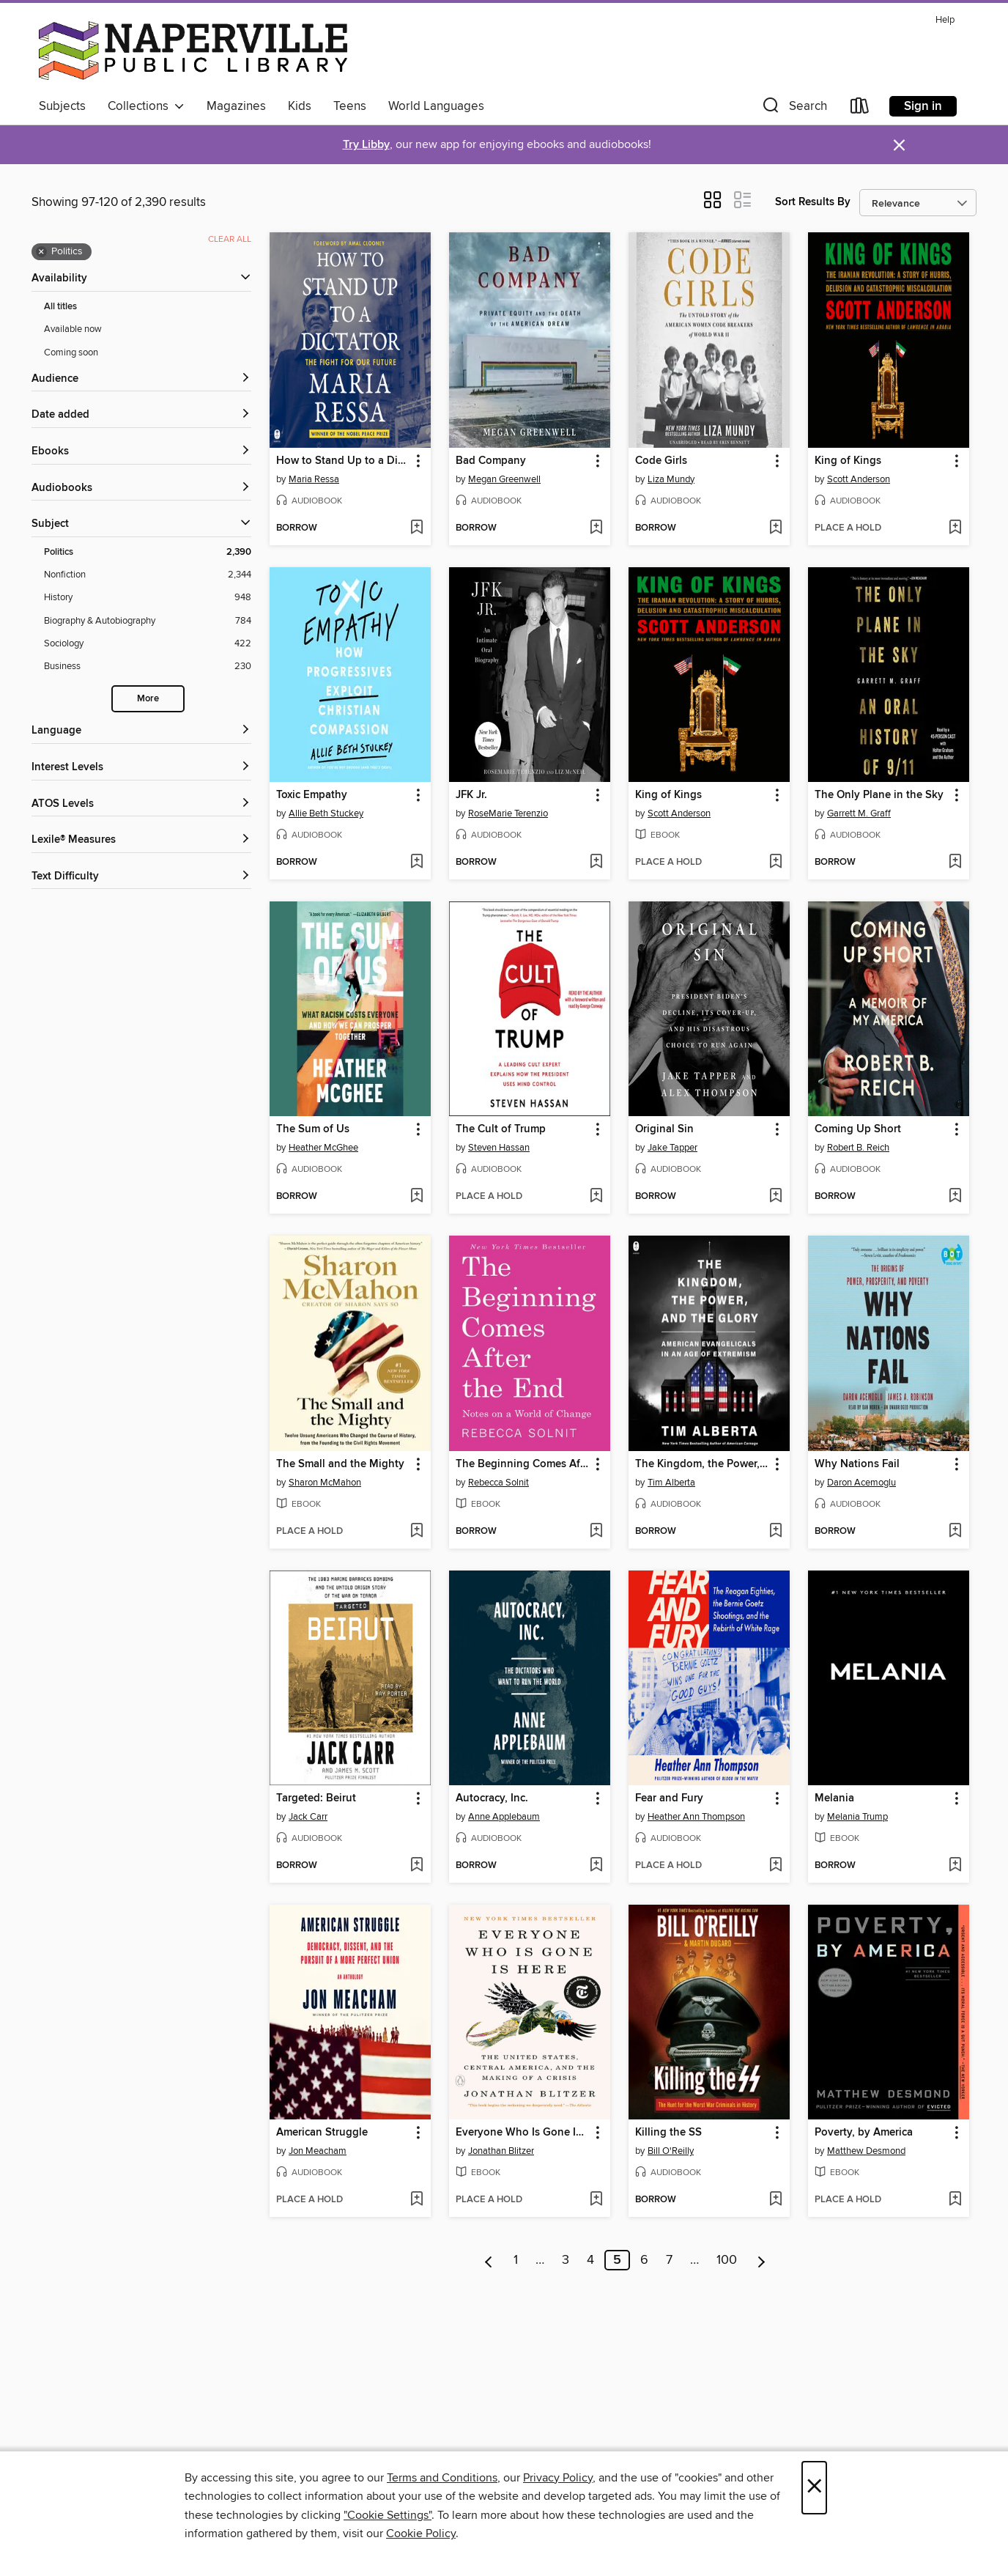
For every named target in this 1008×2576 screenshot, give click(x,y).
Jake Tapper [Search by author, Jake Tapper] (672, 1148)
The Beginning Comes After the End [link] (523, 1464)
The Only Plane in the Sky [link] (879, 795)
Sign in (923, 106)
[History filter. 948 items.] (147, 597)
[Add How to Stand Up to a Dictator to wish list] (416, 528)
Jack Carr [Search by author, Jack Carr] (308, 1817)
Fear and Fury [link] (669, 1798)
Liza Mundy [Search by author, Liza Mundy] (671, 479)
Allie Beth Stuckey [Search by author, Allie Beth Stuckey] (326, 813)
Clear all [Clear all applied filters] (229, 239)
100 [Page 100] (726, 2260)
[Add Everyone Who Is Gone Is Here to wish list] (596, 2200)
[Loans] (860, 109)
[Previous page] (489, 2260)
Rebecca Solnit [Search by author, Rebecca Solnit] (498, 1482)
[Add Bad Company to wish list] (596, 528)
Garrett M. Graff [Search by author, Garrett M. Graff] (859, 813)
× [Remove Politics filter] (41, 252)
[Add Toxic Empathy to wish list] (416, 862)
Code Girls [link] (661, 461)
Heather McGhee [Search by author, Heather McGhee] (323, 1148)
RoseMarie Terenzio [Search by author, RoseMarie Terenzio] (508, 813)
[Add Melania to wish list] (955, 1865)
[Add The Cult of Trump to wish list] (596, 1196)
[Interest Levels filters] (141, 767)
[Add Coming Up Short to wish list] (955, 1196)
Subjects (62, 106)
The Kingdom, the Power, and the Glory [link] (702, 1464)
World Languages (436, 106)
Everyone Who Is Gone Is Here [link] (523, 2132)
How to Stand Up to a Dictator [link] (343, 461)
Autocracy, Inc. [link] (492, 1798)
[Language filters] (141, 731)
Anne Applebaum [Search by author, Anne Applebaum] (504, 1817)
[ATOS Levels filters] (141, 804)
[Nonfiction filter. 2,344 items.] (147, 575)
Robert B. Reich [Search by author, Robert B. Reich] (858, 1148)
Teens (349, 106)
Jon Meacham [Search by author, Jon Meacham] (317, 2151)
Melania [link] (834, 1798)
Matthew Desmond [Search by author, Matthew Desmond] (866, 2151)
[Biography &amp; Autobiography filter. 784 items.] (147, 621)
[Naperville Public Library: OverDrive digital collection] (193, 51)
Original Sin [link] (664, 1129)
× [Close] (814, 2487)
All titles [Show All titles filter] (60, 306)
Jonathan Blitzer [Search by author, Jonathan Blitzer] (501, 2151)
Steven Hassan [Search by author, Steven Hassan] (499, 1148)
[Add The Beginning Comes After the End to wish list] (596, 1531)
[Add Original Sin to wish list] (775, 1196)
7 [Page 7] (669, 2260)
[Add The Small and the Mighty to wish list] (416, 1531)
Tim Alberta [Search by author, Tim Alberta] (671, 1482)
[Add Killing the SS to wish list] (775, 2200)
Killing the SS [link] (668, 2132)
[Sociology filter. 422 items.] (147, 644)
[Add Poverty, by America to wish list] (955, 2200)
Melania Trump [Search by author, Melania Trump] (857, 1817)
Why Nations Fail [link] (857, 1464)
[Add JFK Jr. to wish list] (596, 862)
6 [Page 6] (644, 2260)
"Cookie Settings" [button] (387, 2515)
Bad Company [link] (491, 461)
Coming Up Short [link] (858, 1129)
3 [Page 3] (565, 2260)
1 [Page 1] (516, 2260)
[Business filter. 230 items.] (147, 666)
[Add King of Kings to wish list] (955, 528)
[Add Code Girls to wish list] (775, 528)
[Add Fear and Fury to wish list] (775, 1865)
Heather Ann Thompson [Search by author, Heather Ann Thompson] (696, 1817)
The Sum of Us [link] (312, 1129)
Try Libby (366, 144)
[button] (793, 109)
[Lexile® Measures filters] (141, 840)
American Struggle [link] (322, 2132)
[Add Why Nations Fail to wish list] (955, 1531)
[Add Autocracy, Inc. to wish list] (596, 1865)
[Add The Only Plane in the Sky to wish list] (955, 862)
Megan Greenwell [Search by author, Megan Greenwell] (504, 479)
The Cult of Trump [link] (501, 1129)
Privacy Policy (558, 2477)
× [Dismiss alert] (899, 145)
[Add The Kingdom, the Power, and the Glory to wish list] (775, 1531)
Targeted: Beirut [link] (316, 1798)
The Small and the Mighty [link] (340, 1464)
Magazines (236, 106)
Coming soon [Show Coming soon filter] (71, 352)
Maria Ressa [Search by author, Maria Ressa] (314, 479)
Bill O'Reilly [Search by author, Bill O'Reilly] (671, 2151)
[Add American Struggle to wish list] (416, 2200)
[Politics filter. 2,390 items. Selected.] (147, 552)
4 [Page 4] (590, 2260)
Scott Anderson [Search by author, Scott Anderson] (858, 479)
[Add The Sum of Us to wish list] (416, 1196)
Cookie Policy (421, 2533)
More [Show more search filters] (148, 699)
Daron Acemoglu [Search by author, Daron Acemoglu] (861, 1482)
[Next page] (761, 2260)
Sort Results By (812, 202)
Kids (299, 106)
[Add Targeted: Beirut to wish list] (416, 1865)
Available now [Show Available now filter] (73, 329)
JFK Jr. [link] (471, 795)
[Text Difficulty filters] (141, 877)
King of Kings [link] (848, 461)
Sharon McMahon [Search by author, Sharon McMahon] (325, 1482)
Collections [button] (146, 106)
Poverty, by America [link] (864, 2132)
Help (945, 20)
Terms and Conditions (442, 2477)
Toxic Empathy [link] (311, 795)
